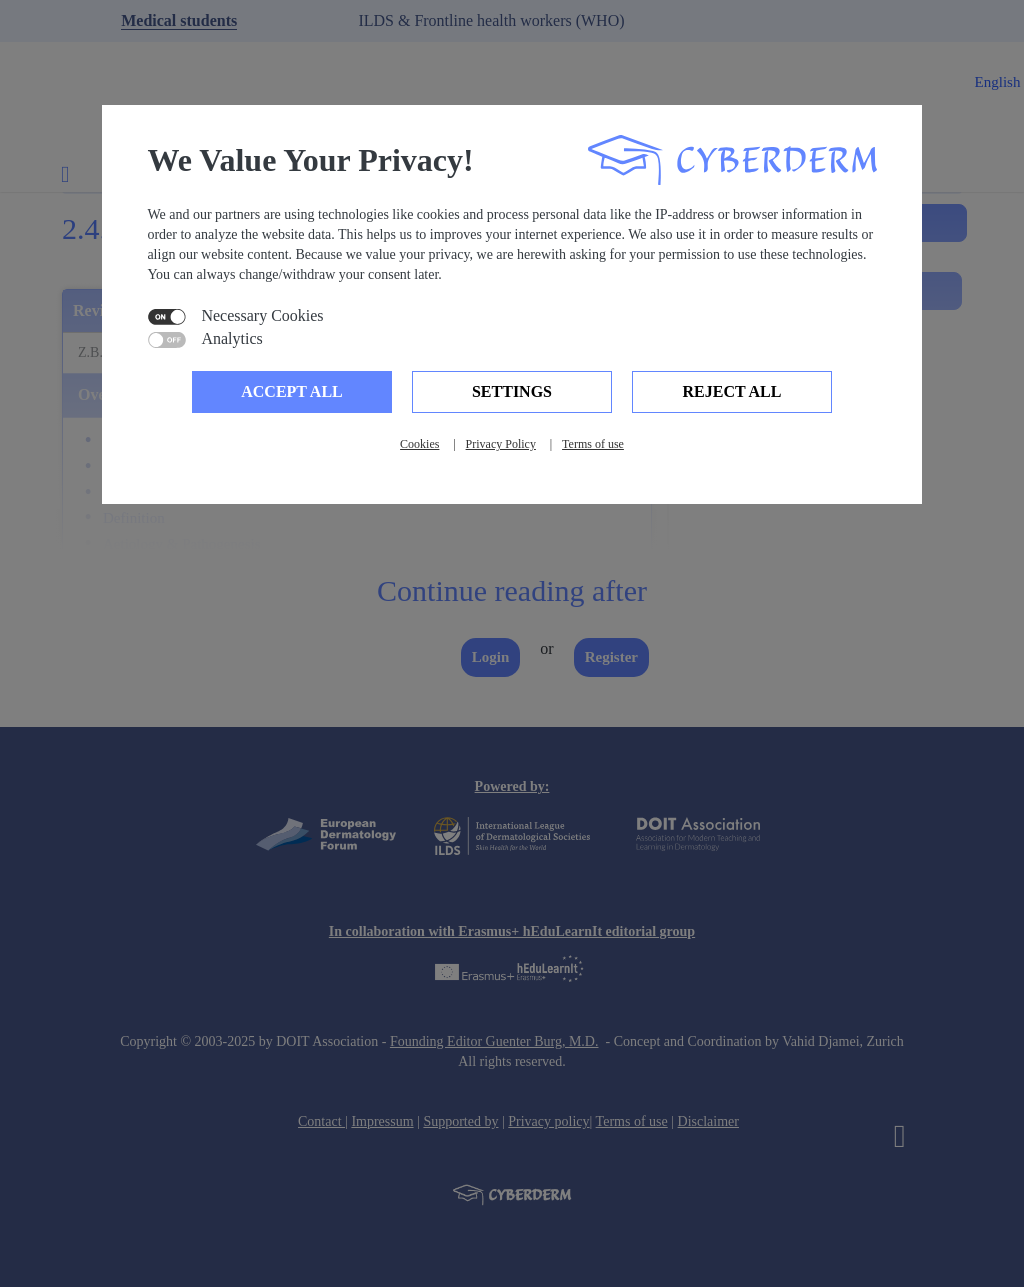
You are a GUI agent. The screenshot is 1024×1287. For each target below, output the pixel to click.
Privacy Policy (501, 444)
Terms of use (593, 444)
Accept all (292, 391)
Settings (512, 391)
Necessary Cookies (262, 316)
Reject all (732, 391)
